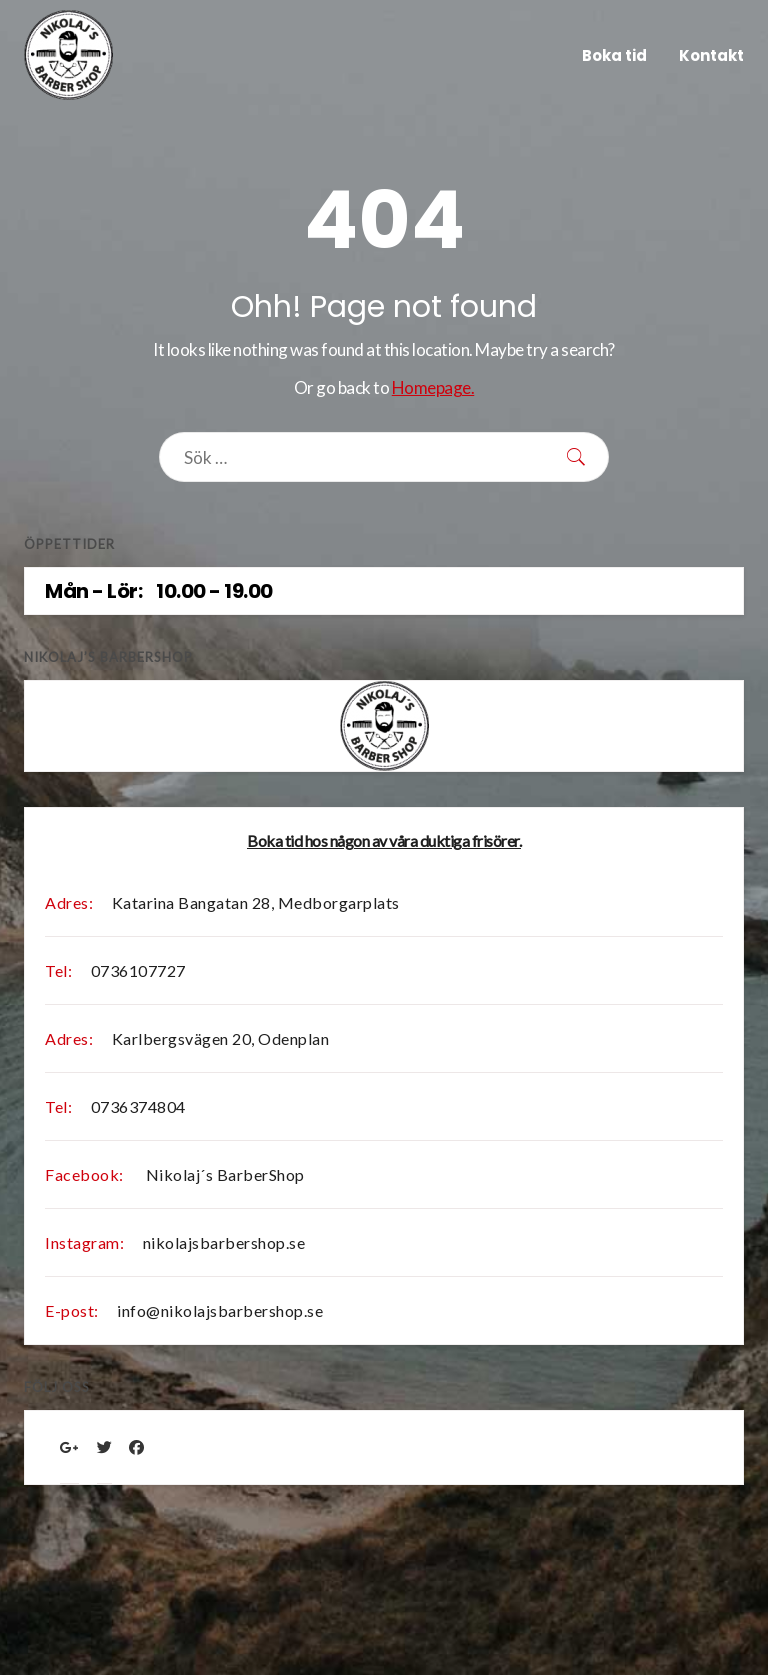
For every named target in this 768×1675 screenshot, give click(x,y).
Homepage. (433, 387)
